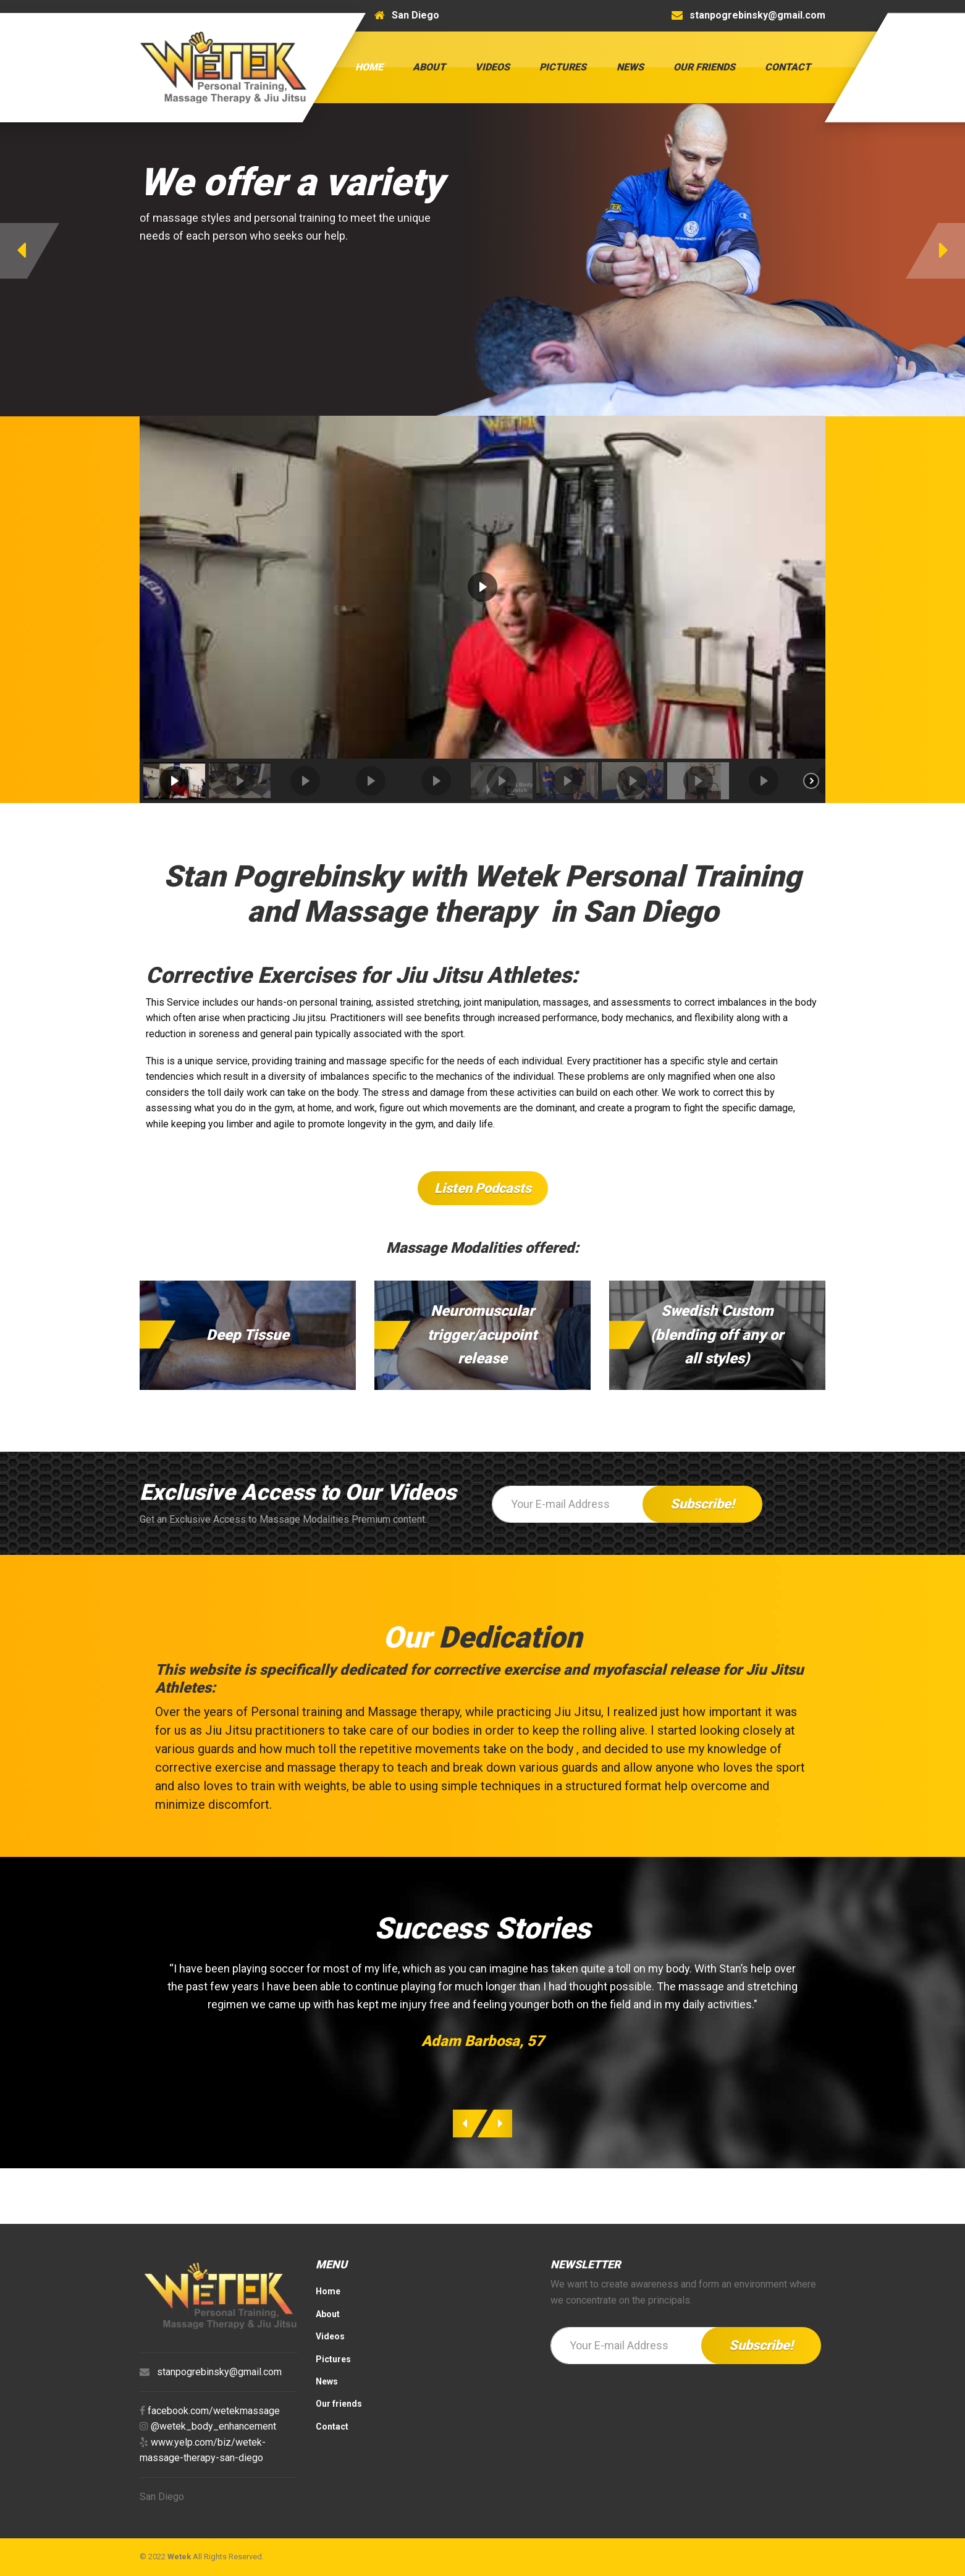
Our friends (704, 67)
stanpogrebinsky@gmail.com (219, 2372)
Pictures (562, 67)
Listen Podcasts (482, 1188)
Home (369, 67)
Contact (788, 67)
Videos (492, 67)
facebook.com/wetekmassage (214, 2411)
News (630, 67)
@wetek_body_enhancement (213, 2426)
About (429, 67)
